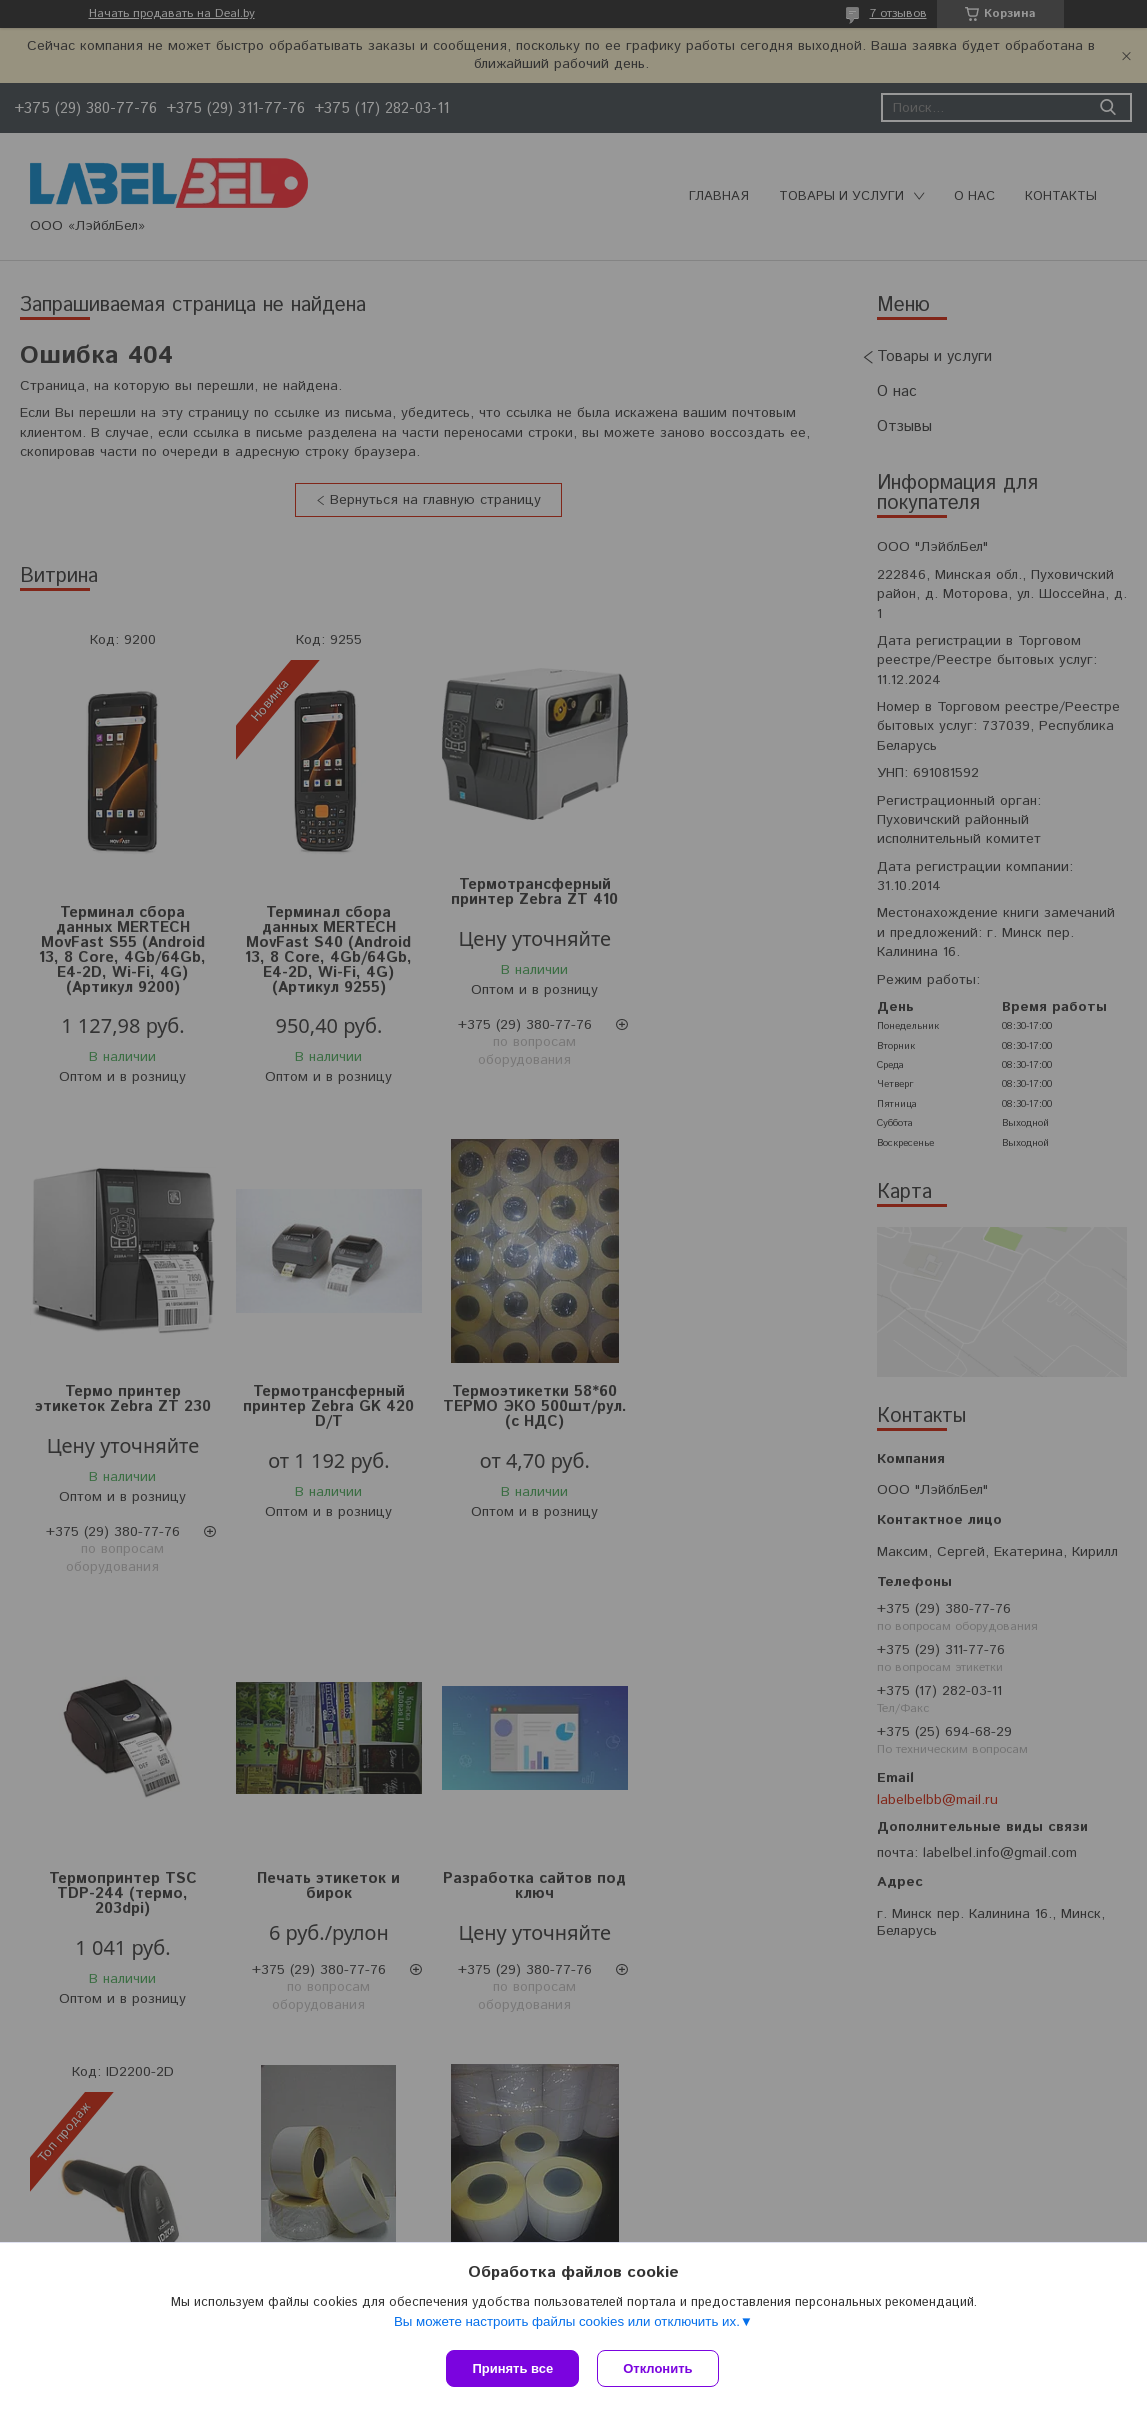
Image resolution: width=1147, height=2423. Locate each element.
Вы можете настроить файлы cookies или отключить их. (567, 2323)
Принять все (512, 2368)
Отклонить (659, 2368)
